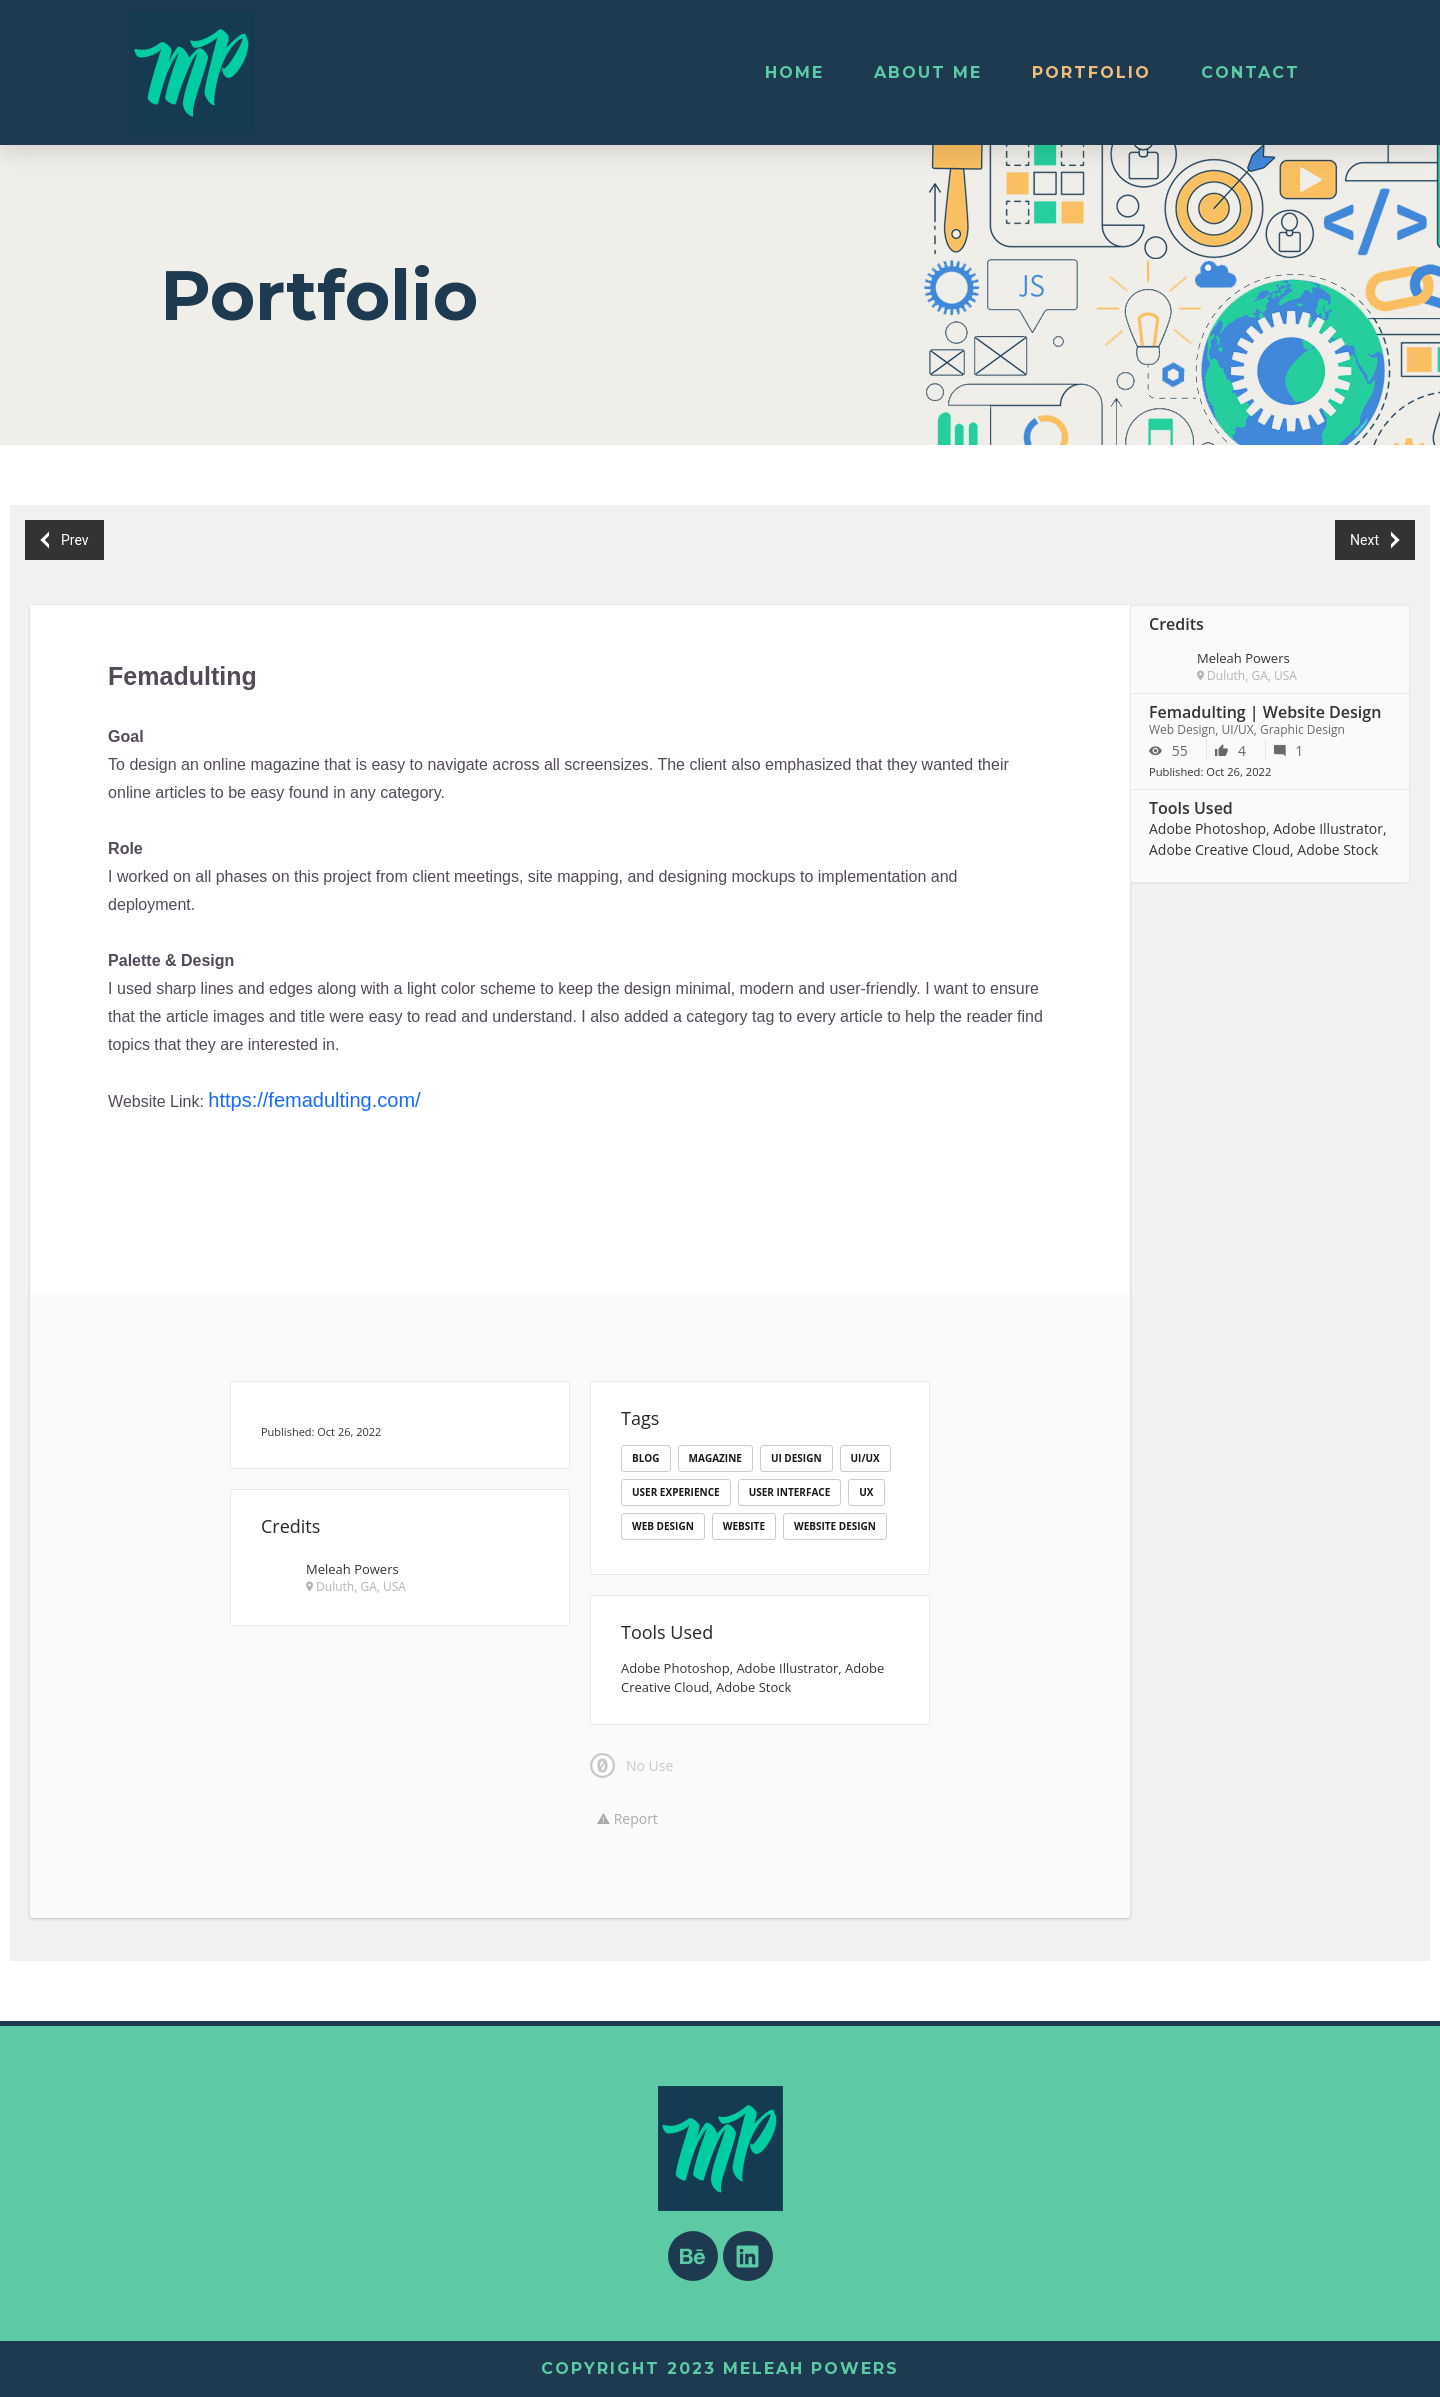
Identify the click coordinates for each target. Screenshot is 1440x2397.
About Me (928, 72)
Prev (65, 540)
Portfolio (1091, 72)
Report (627, 1818)
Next (1374, 540)
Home (794, 72)
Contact (1250, 72)
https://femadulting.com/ (314, 1100)
